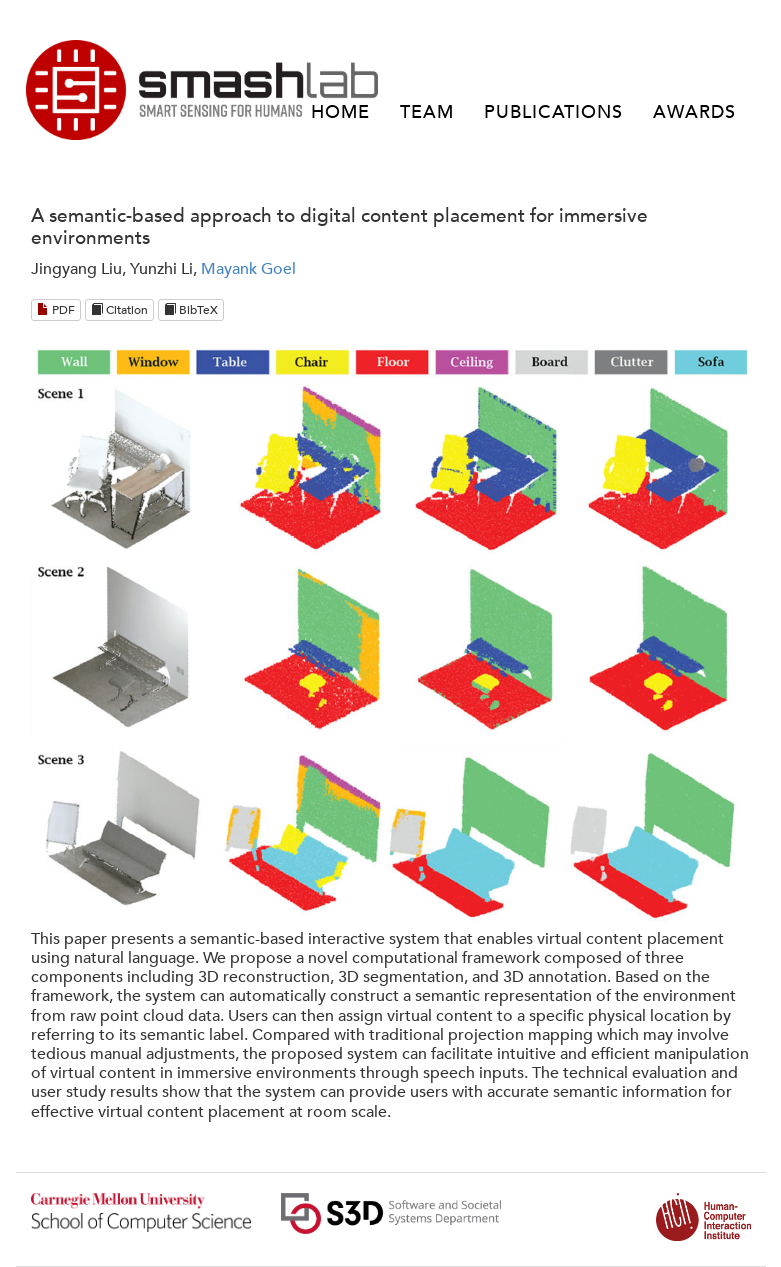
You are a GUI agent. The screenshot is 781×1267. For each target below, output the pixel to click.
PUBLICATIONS (553, 112)
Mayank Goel (248, 269)
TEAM (427, 112)
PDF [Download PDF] (56, 310)
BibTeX (191, 310)
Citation (119, 310)
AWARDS (694, 112)
